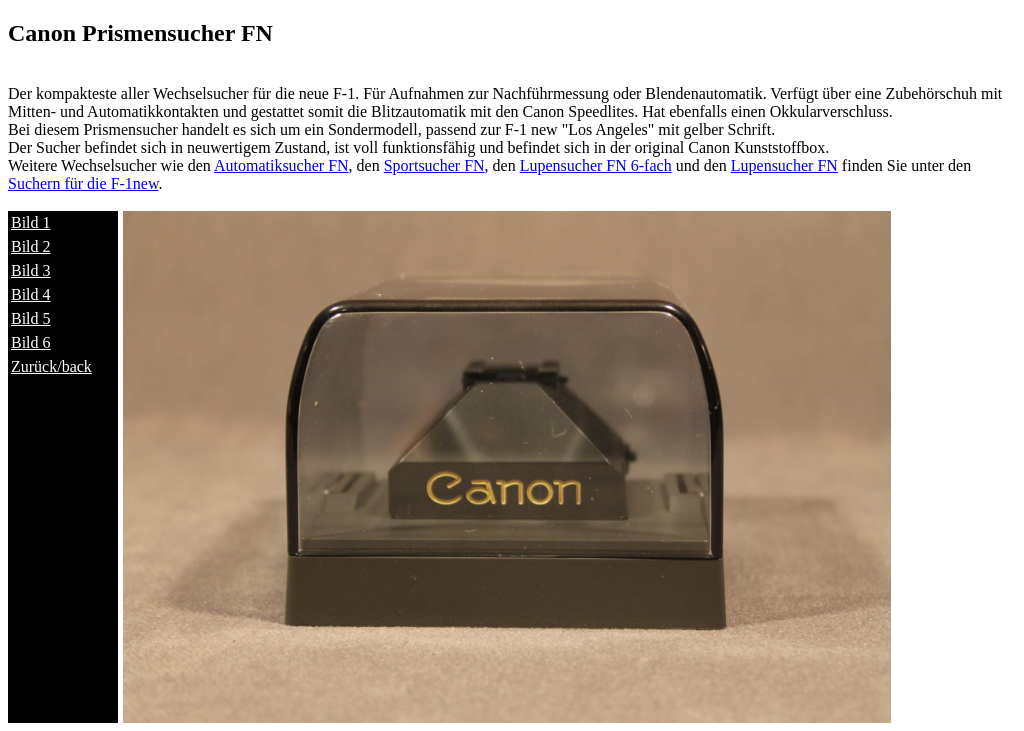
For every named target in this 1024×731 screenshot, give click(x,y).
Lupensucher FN (784, 165)
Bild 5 (31, 318)
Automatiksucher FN (281, 165)
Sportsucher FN (434, 165)
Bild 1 (31, 222)
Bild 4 (31, 294)
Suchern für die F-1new (83, 183)
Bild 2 (31, 246)
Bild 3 (31, 270)
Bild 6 (31, 342)
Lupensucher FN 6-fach (596, 165)
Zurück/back (51, 366)
